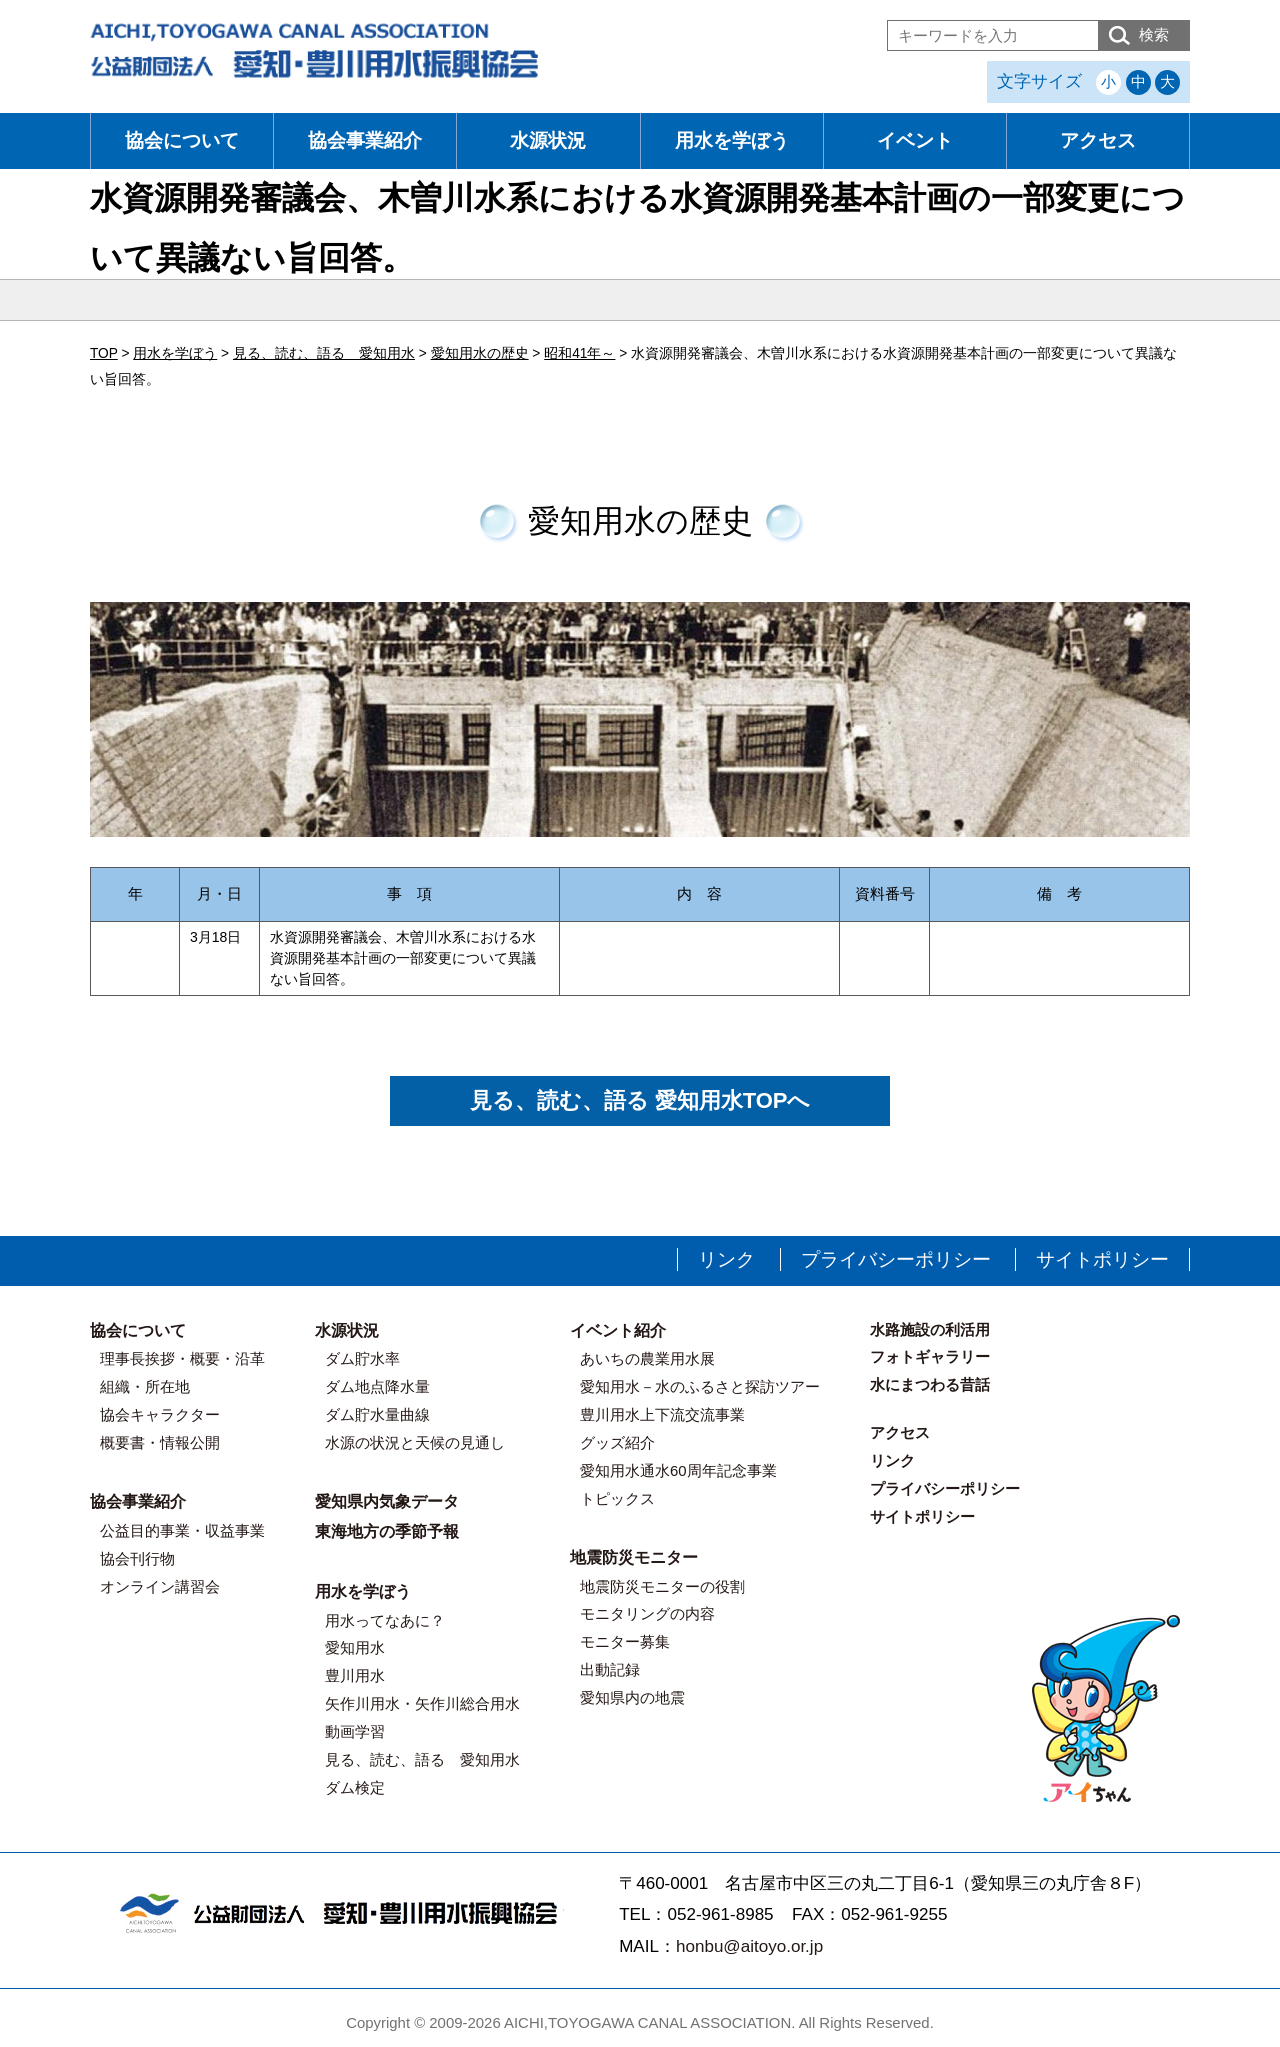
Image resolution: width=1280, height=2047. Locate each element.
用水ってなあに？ (385, 1620)
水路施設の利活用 (930, 1329)
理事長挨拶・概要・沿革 (182, 1358)
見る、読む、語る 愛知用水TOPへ (640, 1100)
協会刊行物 (137, 1558)
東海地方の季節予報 (387, 1531)
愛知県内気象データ (387, 1501)
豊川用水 (355, 1675)
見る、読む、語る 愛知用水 (422, 1759)
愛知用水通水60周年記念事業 (678, 1470)
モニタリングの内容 (647, 1613)
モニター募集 (625, 1641)
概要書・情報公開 (160, 1442)
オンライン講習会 (160, 1586)
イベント (915, 140)
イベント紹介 (618, 1330)
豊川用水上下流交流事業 (662, 1414)
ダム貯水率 (362, 1358)
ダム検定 (355, 1787)
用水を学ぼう (732, 140)
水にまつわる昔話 (930, 1384)
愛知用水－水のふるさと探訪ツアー (700, 1386)
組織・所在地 (145, 1386)
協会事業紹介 (365, 140)
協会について (182, 140)
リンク (726, 1259)
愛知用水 (355, 1647)
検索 (1154, 34)
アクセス (1098, 140)
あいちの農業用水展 (647, 1358)
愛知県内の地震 (632, 1697)
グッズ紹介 (617, 1442)
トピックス (617, 1498)
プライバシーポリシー (896, 1259)
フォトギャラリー (930, 1356)
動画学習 (355, 1731)
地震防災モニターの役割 (662, 1586)
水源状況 (548, 140)
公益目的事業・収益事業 (182, 1530)
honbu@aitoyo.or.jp (749, 1946)
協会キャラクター (160, 1414)
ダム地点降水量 (377, 1386)
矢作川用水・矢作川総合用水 (422, 1703)
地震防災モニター (634, 1557)
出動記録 (610, 1669)
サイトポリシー (1102, 1259)
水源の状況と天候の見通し (415, 1442)
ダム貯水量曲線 (377, 1414)
